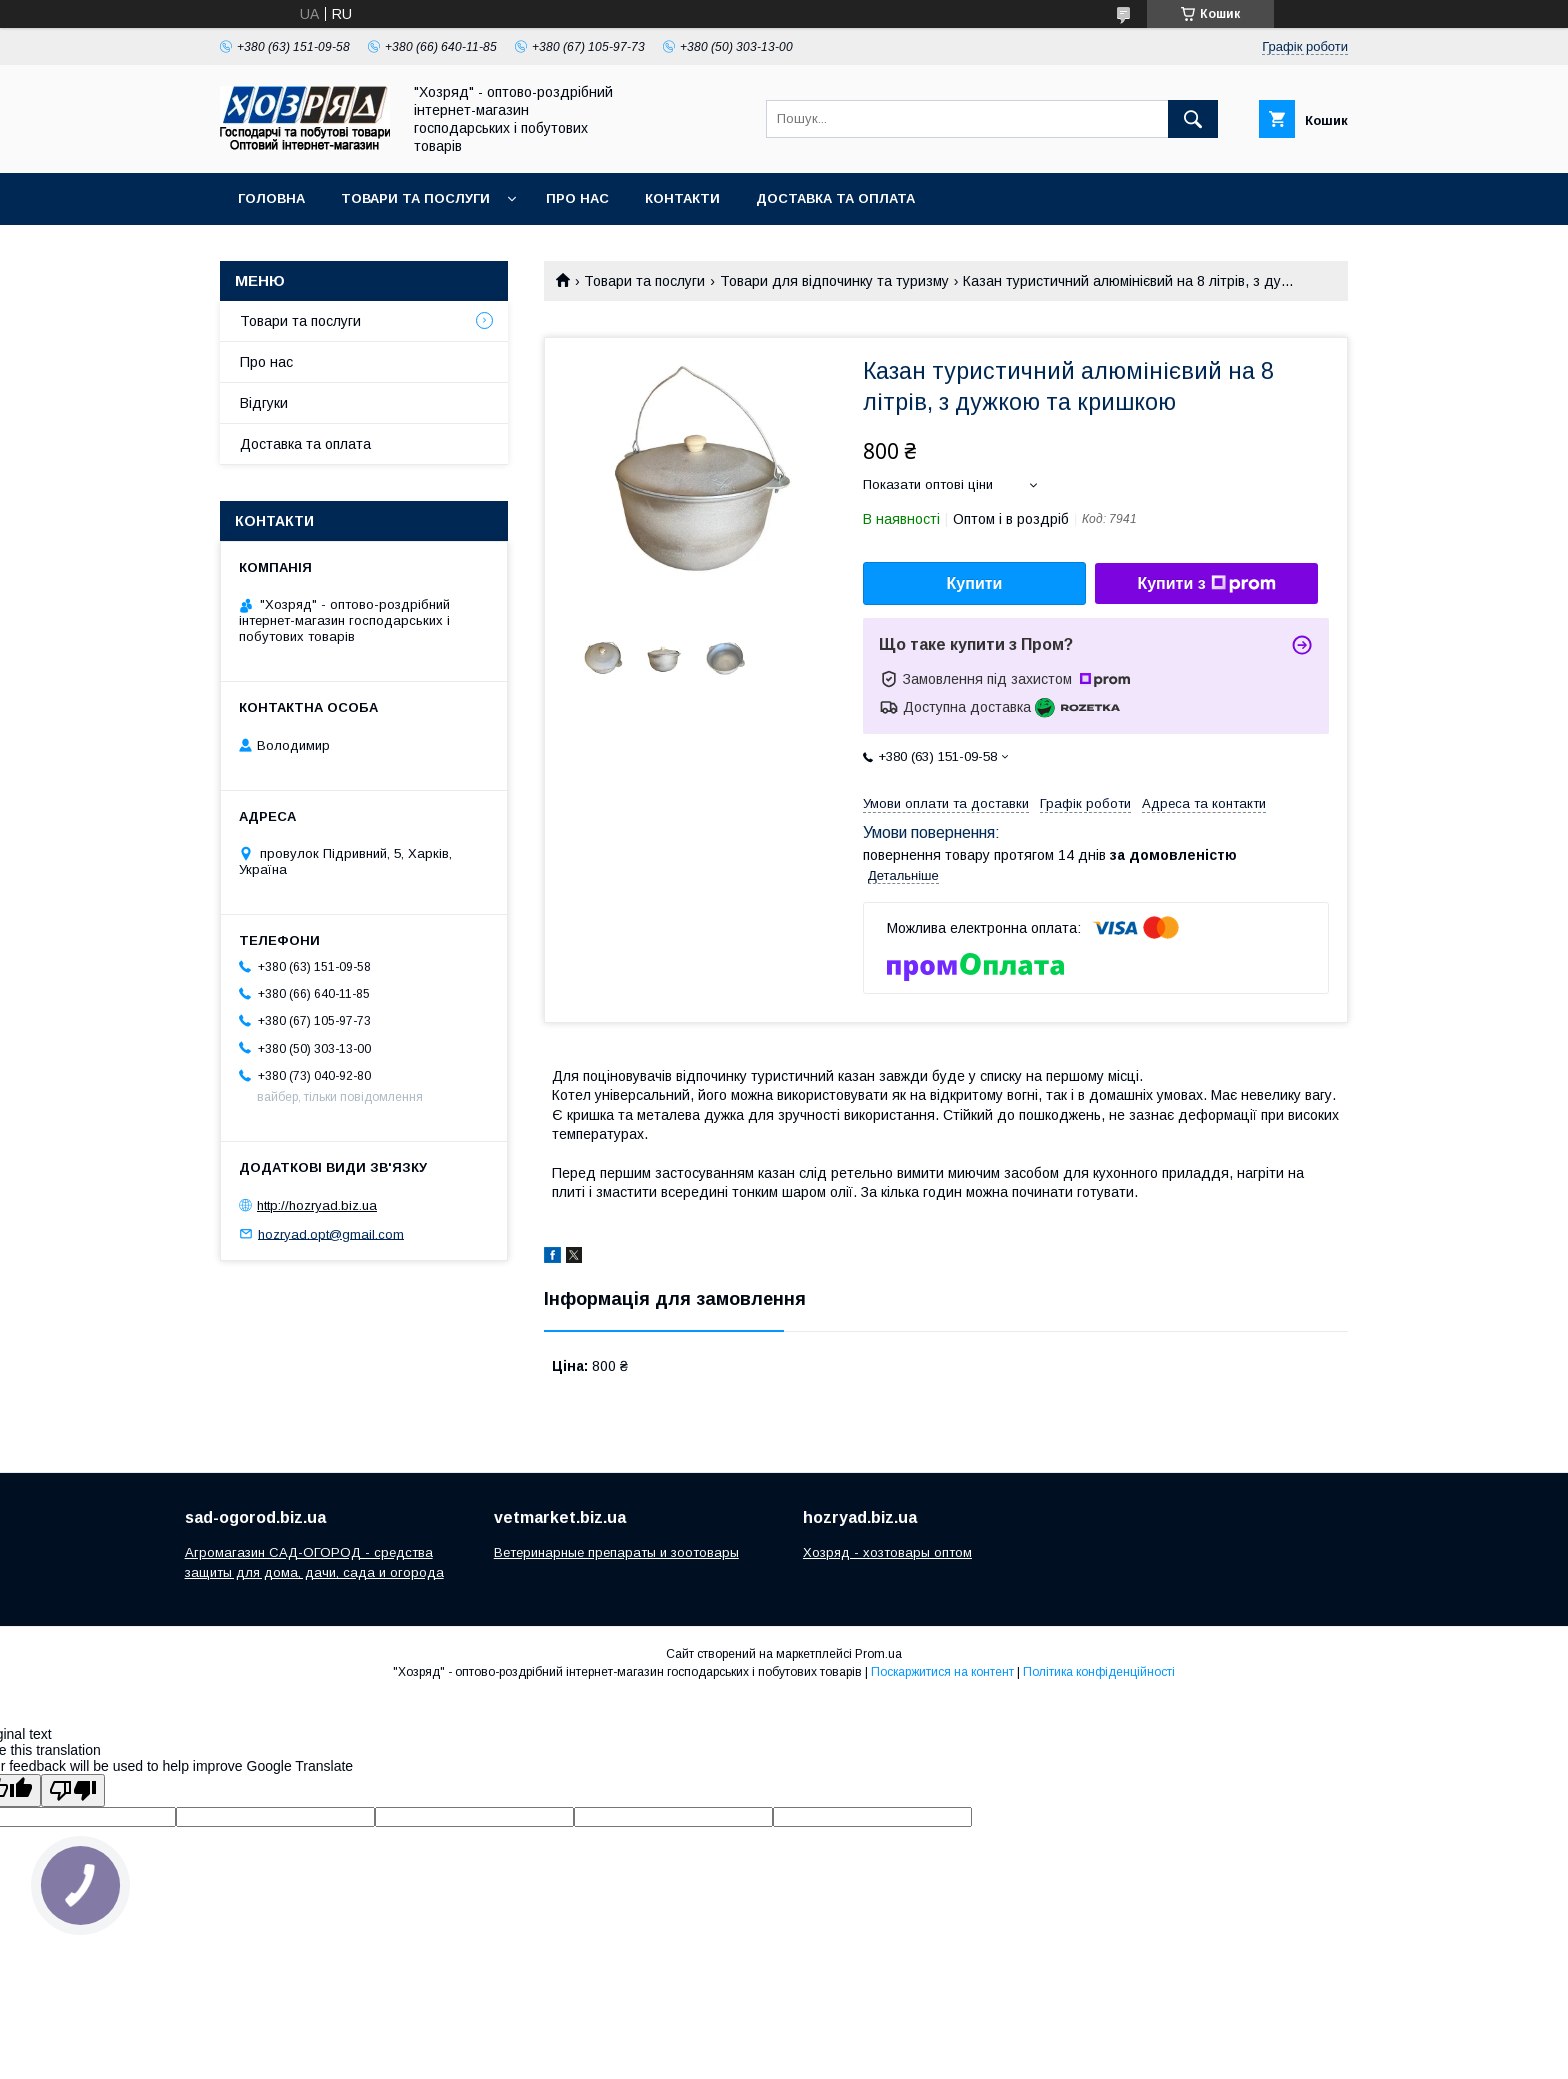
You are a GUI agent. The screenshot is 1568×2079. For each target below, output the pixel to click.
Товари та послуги (415, 198)
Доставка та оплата (835, 198)
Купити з (1206, 584)
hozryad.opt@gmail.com (331, 1233)
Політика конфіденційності (1099, 1672)
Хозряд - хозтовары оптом (887, 1552)
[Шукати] (1193, 119)
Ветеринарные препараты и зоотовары (616, 1552)
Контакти (682, 198)
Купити (975, 583)
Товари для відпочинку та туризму (834, 281)
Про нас (577, 198)
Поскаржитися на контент (942, 1672)
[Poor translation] (73, 1790)
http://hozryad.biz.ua (317, 1205)
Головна (271, 198)
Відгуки (264, 403)
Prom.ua (878, 1654)
